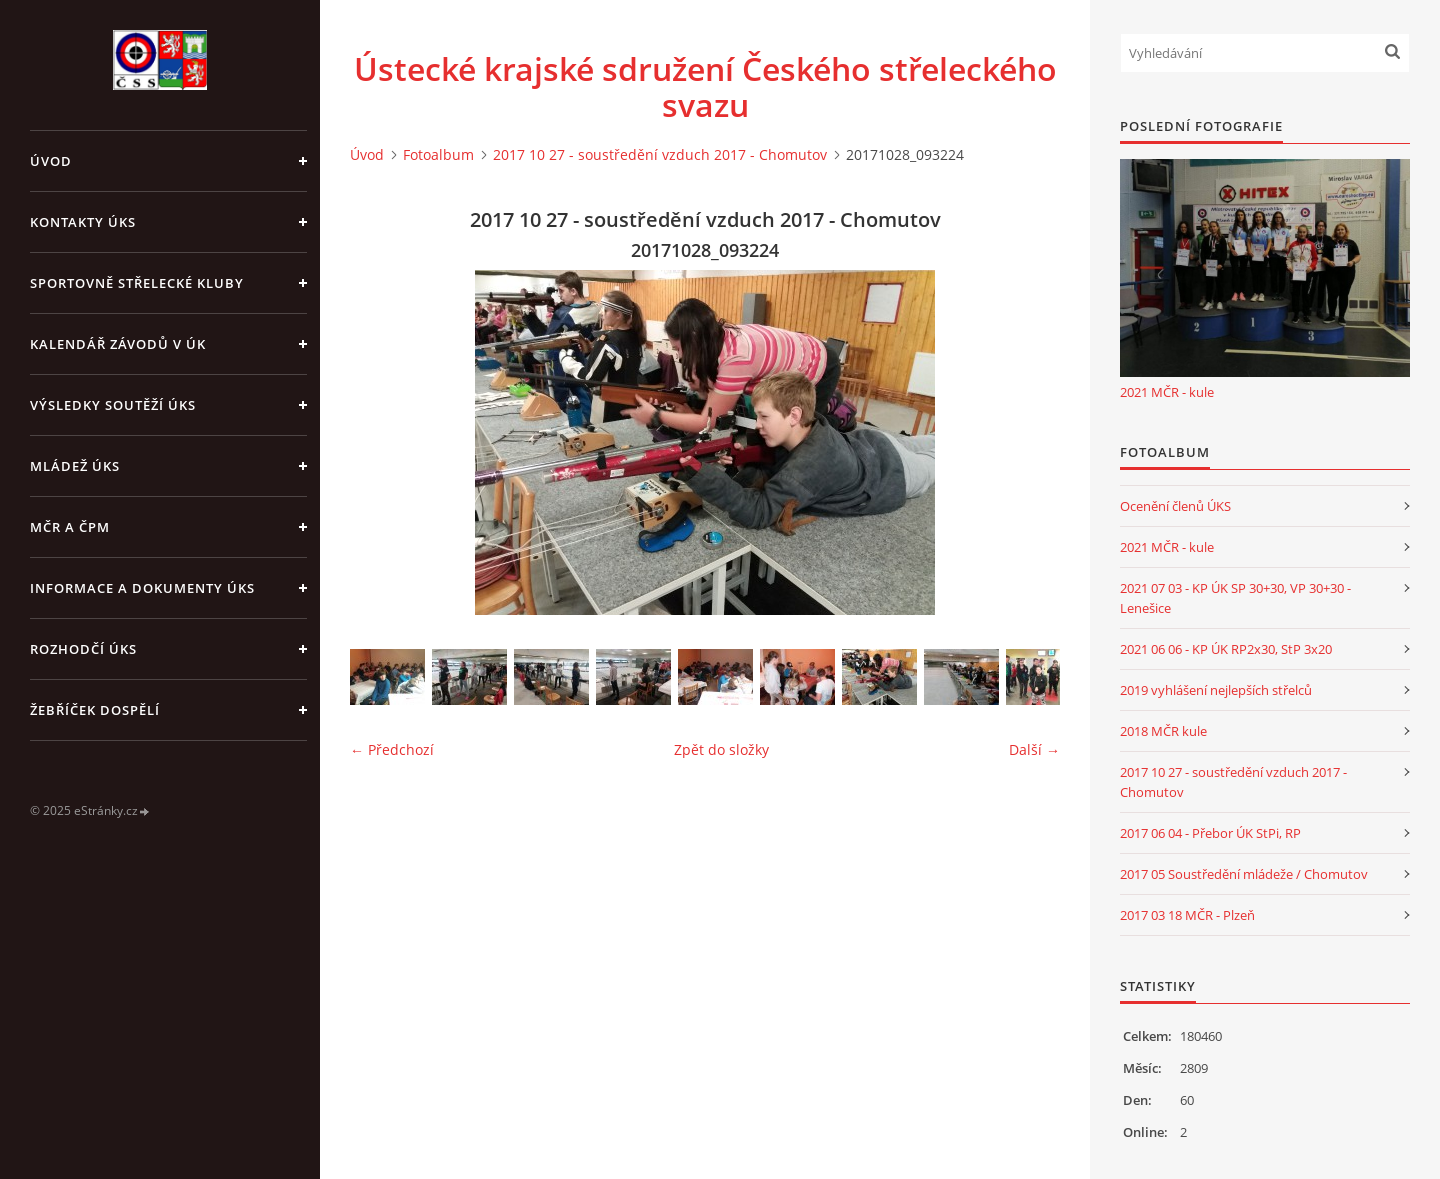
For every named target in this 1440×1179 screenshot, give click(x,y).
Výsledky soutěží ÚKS (113, 405)
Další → (1034, 749)
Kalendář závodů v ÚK (118, 344)
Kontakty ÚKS (83, 222)
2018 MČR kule (1163, 731)
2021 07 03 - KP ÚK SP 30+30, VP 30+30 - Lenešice (1235, 598)
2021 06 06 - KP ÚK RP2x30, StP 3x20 (1226, 649)
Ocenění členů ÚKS (1175, 506)
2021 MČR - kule (1167, 392)
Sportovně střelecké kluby (137, 283)
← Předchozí (392, 749)
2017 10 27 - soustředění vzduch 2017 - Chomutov (660, 154)
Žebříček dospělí (95, 710)
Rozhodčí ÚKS (83, 649)
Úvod (51, 161)
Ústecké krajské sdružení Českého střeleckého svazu (705, 87)
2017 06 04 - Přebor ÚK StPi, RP (1210, 833)
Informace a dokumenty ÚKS (142, 588)
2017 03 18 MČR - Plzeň (1187, 915)
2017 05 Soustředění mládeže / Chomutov (1244, 874)
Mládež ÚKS (75, 466)
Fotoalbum (438, 154)
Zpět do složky (721, 749)
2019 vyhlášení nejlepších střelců (1216, 690)
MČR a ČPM (70, 527)
